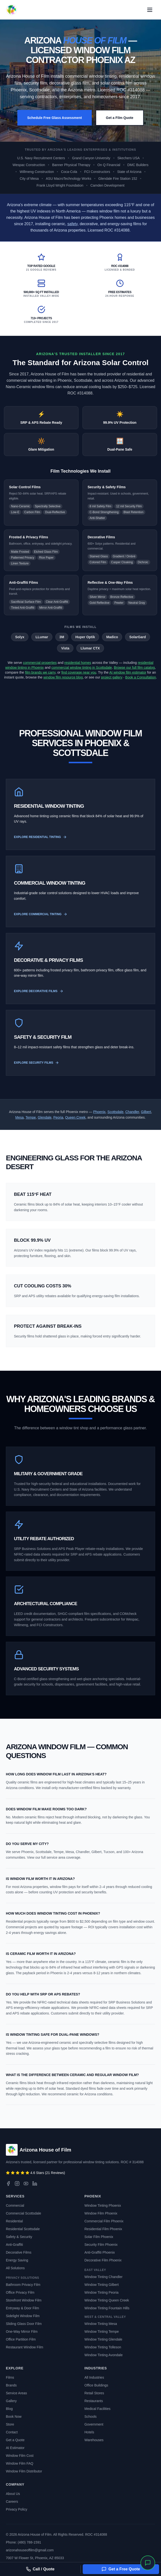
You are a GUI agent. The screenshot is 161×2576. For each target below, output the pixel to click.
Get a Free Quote (121, 2569)
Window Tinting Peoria (101, 2292)
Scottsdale (115, 1112)
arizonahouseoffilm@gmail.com (30, 2550)
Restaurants (93, 2401)
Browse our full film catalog (134, 667)
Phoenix (99, 1112)
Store (10, 2424)
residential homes (77, 663)
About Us (13, 2494)
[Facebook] (8, 2183)
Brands (11, 2385)
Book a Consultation (140, 677)
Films (10, 2377)
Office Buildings (96, 2385)
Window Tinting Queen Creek (106, 2300)
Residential (14, 2221)
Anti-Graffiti (14, 2245)
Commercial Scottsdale (23, 2213)
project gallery (111, 677)
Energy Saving (17, 2260)
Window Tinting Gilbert (101, 2285)
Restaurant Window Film (24, 2347)
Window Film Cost (20, 2456)
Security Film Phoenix (100, 2245)
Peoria (58, 1117)
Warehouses (94, 2440)
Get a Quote (15, 2440)
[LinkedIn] (34, 2183)
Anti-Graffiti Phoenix (99, 2252)
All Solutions (15, 2268)
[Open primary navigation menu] (149, 9)
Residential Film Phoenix (103, 2229)
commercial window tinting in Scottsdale (81, 667)
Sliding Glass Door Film (24, 2324)
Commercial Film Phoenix (103, 2221)
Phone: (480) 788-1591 (23, 2542)
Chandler (132, 1112)
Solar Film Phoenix (98, 2237)
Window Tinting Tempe (101, 2331)
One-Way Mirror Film (21, 2331)
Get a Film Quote (119, 118)
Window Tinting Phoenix (102, 2205)
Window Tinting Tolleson (102, 2347)
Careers (12, 2501)
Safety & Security (19, 2237)
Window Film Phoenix (100, 2213)
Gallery (11, 2401)
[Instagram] (17, 2183)
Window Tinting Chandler (103, 2277)
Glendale (44, 1117)
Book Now (14, 2416)
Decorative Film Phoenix (103, 2260)
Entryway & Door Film (22, 2308)
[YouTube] (25, 2183)
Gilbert (146, 1112)
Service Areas (16, 2393)
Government (93, 2424)
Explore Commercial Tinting (40, 914)
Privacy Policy (16, 2509)
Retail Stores (94, 2393)
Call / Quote (40, 2569)
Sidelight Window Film (23, 2316)
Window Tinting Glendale (103, 2339)
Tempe (30, 1117)
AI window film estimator (127, 672)
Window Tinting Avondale (103, 2355)
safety (72, 224)
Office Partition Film (21, 2339)
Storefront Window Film (23, 2300)
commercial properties (40, 663)
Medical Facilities (97, 2409)
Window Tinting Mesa (100, 2324)
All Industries (94, 2377)
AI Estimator (15, 2448)
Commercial (15, 2205)
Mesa (19, 1117)
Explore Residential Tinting (40, 837)
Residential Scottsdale (23, 2229)
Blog (9, 2409)
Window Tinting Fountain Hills (106, 2308)
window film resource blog (63, 677)
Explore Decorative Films (38, 991)
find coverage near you (78, 672)
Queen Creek (75, 1117)
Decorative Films (18, 2252)
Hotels (89, 2432)
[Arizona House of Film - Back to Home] (12, 10)
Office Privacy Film (20, 2292)
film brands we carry (40, 672)
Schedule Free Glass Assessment (54, 118)
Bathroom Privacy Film (23, 2285)
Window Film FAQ (19, 2463)
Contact (12, 2432)
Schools (90, 2416)
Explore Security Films (36, 1063)
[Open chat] (147, 2562)
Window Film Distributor (24, 2471)
